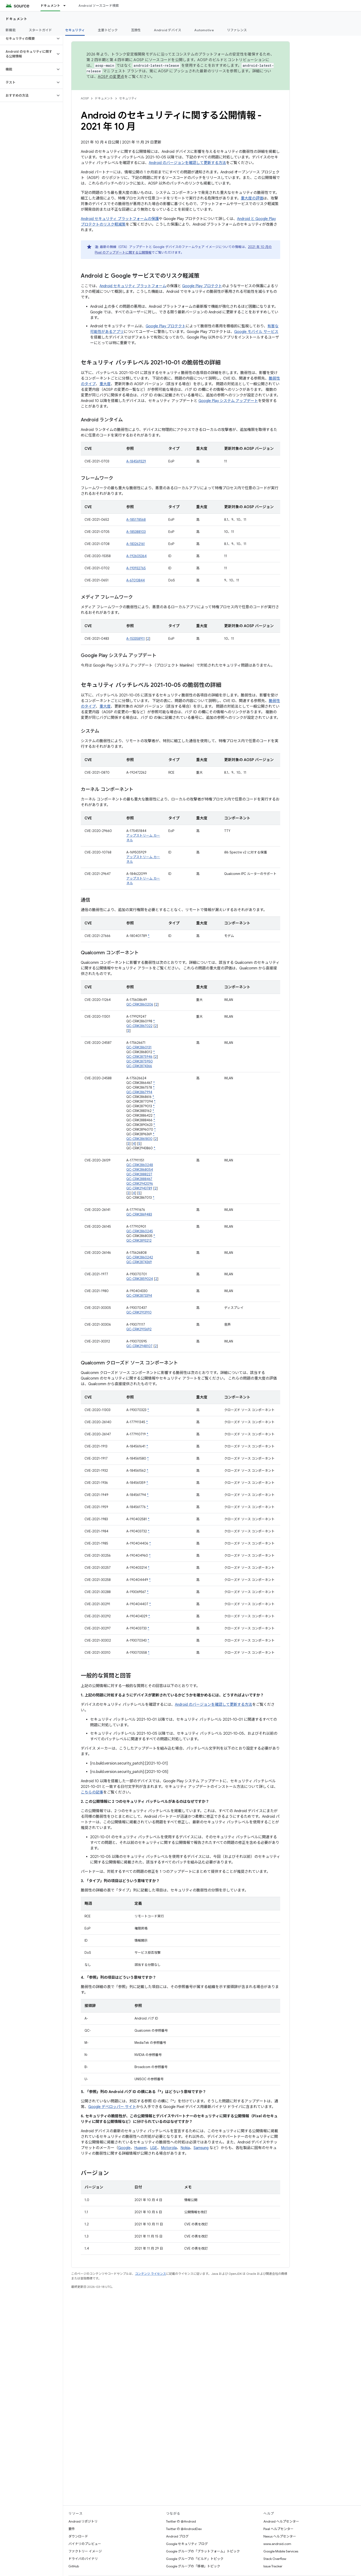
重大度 (105, 384)
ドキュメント (16, 19)
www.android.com (277, 2544)
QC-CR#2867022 (139, 1026)
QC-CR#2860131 (139, 1047)
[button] (27, 38)
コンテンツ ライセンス (150, 2274)
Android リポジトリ (83, 2521)
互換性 (136, 30)
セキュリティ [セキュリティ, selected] (75, 30)
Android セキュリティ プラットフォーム (132, 286)
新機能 (11, 30)
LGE (153, 2148)
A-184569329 (136, 461)
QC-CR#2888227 (139, 1174)
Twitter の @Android (181, 2521)
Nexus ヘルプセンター (279, 2536)
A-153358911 (135, 638)
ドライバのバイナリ (83, 2559)
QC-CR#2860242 (139, 1257)
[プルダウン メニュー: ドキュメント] (66, 5)
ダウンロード (78, 2536)
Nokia (185, 2148)
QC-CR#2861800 (139, 1139)
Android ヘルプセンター (281, 2521)
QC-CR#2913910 (139, 1312)
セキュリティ (128, 98)
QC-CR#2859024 (139, 1279)
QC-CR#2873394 (139, 1295)
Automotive (204, 30)
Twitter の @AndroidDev (184, 2529)
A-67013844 (135, 580)
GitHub (73, 2566)
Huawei (140, 2148)
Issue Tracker (272, 2566)
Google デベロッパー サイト (112, 2106)
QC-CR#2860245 (139, 1231)
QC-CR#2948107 (139, 1346)
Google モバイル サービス (256, 331)
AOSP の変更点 (111, 76)
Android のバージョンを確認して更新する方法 (187, 163)
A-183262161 (135, 544)
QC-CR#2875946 (139, 1057)
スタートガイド (40, 30)
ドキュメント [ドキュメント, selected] (50, 5)
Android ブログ (177, 2536)
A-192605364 (136, 556)
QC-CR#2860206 (139, 1004)
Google (124, 2148)
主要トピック (108, 30)
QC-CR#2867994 (139, 1092)
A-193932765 (136, 568)
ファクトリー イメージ (85, 2551)
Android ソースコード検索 (98, 5)
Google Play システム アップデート (228, 400)
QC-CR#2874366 (139, 1066)
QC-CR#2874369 (139, 1262)
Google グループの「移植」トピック (193, 2566)
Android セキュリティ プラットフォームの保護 (120, 219)
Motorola (169, 2148)
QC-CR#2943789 (139, 1188)
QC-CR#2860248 (139, 1165)
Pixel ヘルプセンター (278, 2529)
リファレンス (237, 30)
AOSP (85, 98)
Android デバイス (167, 30)
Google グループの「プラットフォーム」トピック (203, 2551)
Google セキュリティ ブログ (187, 2544)
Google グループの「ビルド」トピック (194, 2559)
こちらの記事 (92, 1792)
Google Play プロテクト (202, 286)
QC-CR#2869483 (139, 1214)
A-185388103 (136, 532)
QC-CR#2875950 (139, 1061)
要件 (71, 2529)
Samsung (201, 2148)
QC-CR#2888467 (139, 1179)
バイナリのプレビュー (84, 2544)
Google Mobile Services (280, 2551)
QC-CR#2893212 (139, 1240)
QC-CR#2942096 (139, 1183)
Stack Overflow (274, 2559)
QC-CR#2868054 (139, 1169)
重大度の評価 (252, 198)
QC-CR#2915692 (139, 1329)
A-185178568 (136, 519)
